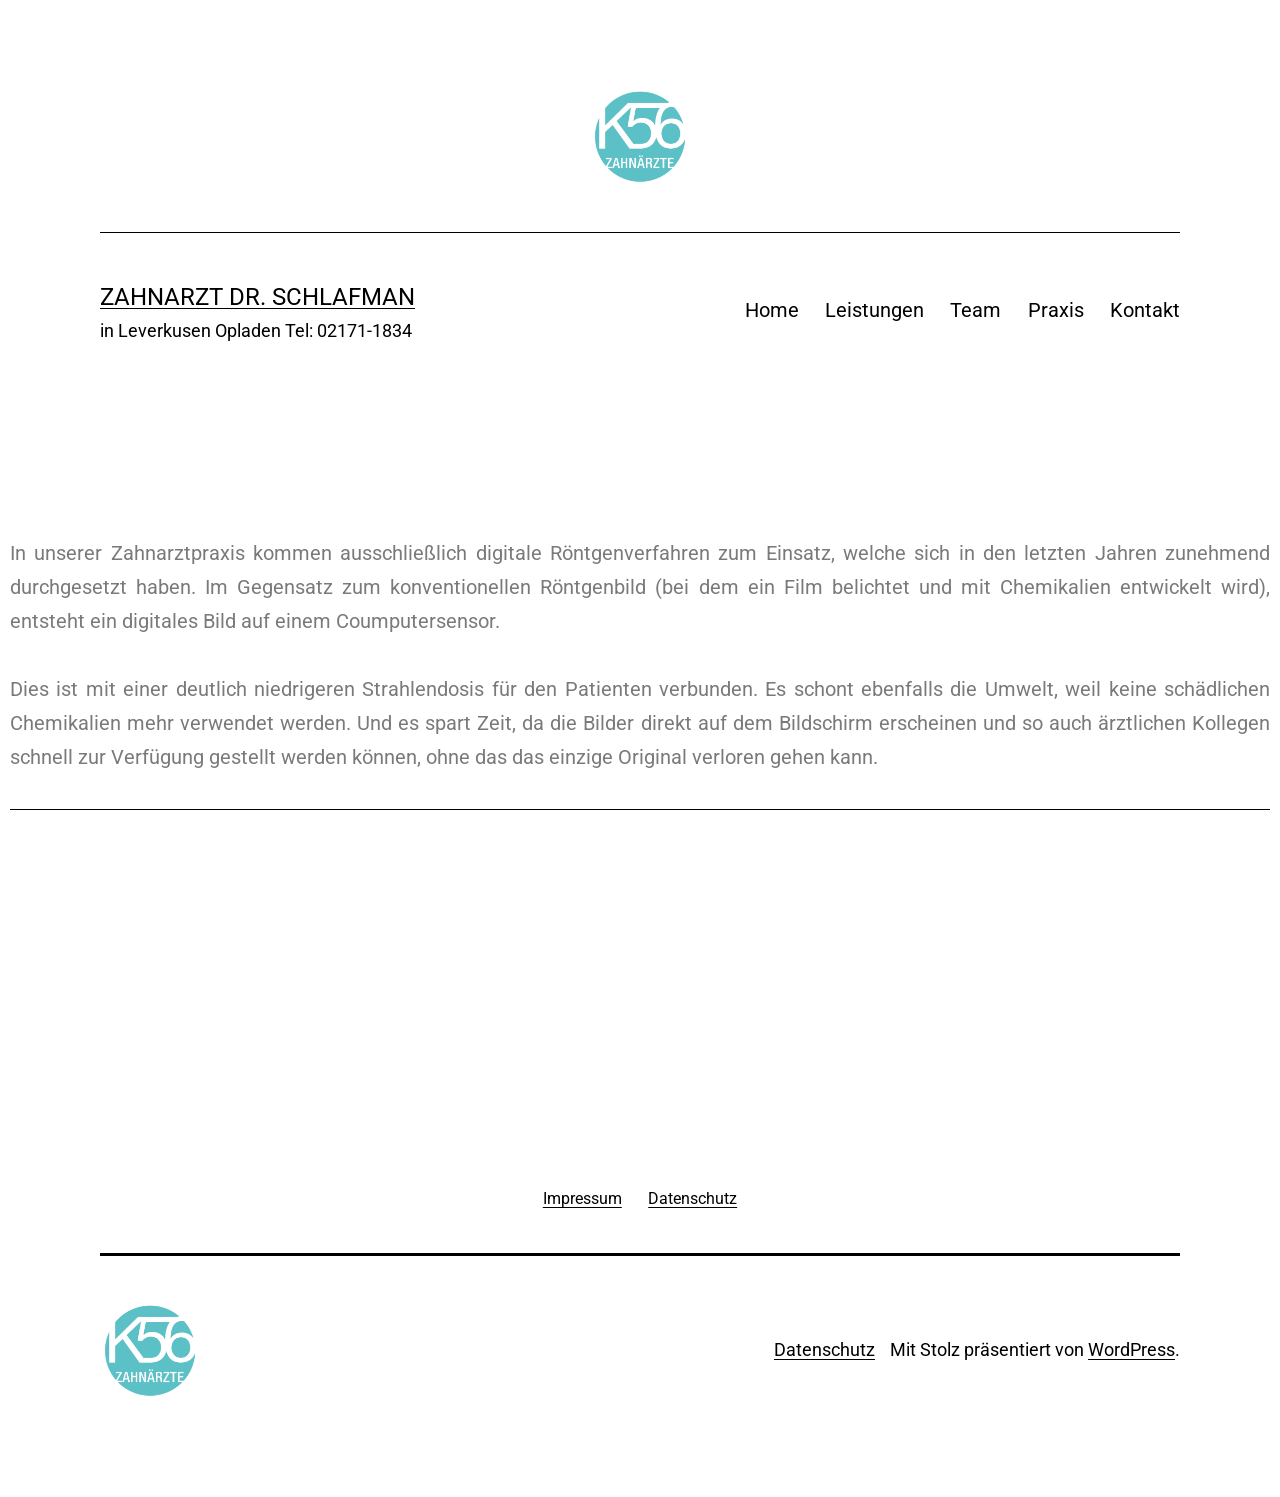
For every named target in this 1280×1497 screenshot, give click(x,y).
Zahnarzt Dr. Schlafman (257, 297)
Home (772, 310)
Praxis (1056, 310)
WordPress (1131, 1349)
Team (975, 310)
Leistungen (874, 310)
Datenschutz (824, 1349)
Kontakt (1145, 310)
